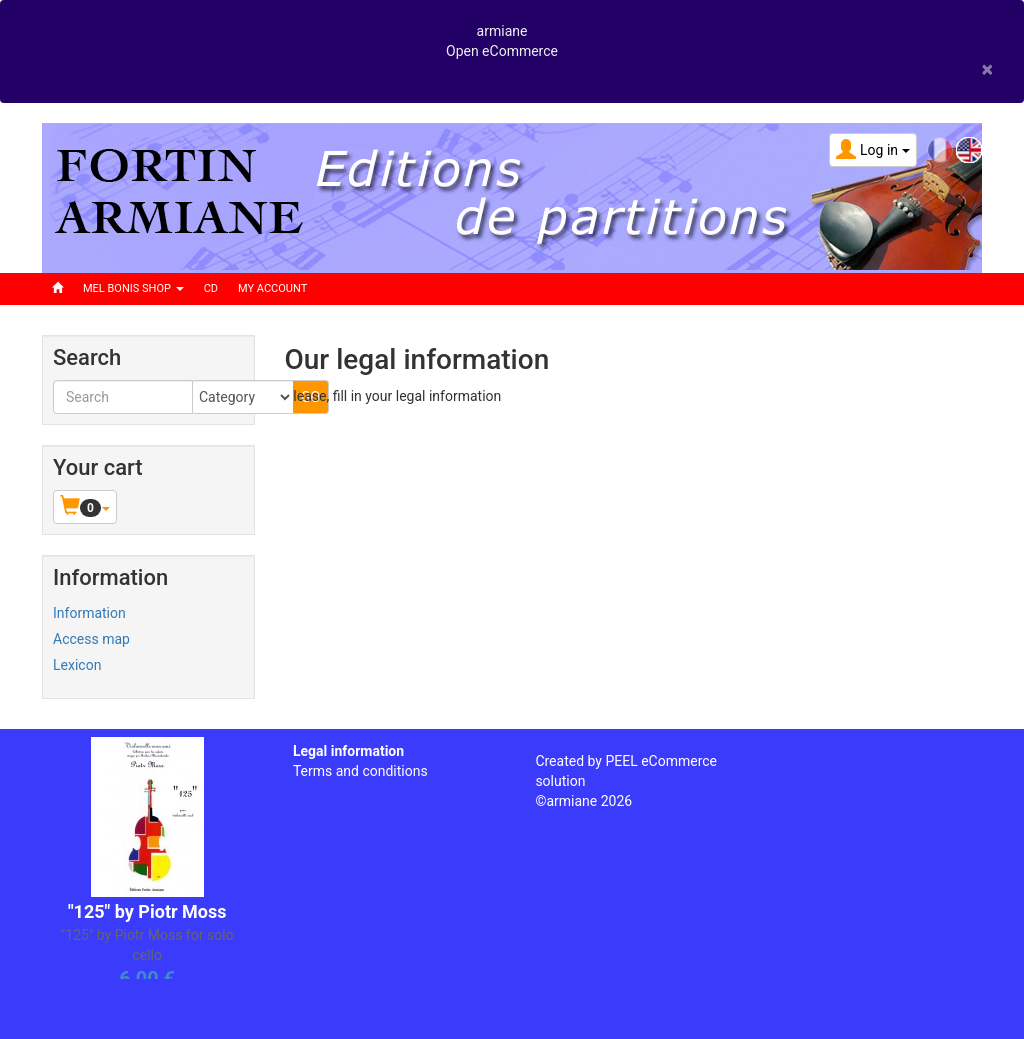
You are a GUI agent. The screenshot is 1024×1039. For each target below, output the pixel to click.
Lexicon (77, 665)
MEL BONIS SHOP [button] (133, 288)
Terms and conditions (360, 771)
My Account (272, 288)
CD (211, 288)
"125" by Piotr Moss (147, 911)
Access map (91, 639)
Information (89, 613)
